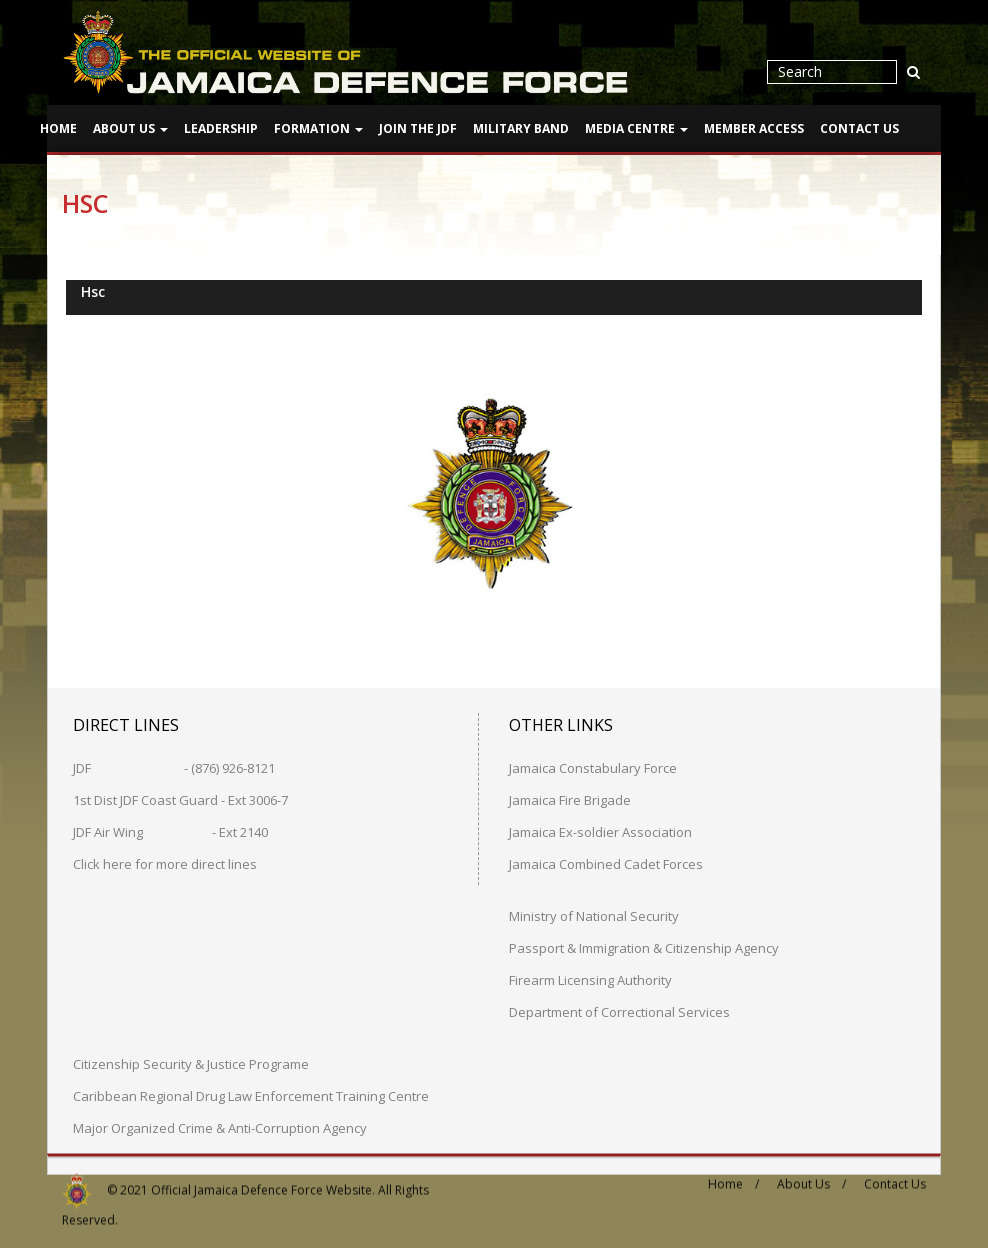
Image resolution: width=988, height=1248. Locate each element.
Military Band (521, 128)
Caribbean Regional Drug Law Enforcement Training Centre (251, 1095)
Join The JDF (418, 128)
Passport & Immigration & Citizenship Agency (644, 947)
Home (58, 128)
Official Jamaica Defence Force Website (261, 1181)
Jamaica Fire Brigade (570, 799)
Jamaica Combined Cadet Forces (606, 863)
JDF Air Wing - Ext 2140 (170, 831)
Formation (318, 128)
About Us (130, 128)
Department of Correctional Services (619, 1011)
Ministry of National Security (594, 915)
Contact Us (859, 128)
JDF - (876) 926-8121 (174, 767)
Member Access (754, 128)
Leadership (221, 128)
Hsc (93, 290)
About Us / (811, 1176)
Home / (733, 1176)
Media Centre (636, 128)
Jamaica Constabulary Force (593, 767)
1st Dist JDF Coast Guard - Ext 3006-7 (180, 799)
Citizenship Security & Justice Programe (191, 1063)
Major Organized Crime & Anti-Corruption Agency (220, 1127)
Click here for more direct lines (165, 863)
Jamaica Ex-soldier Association (600, 831)
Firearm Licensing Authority (590, 979)
